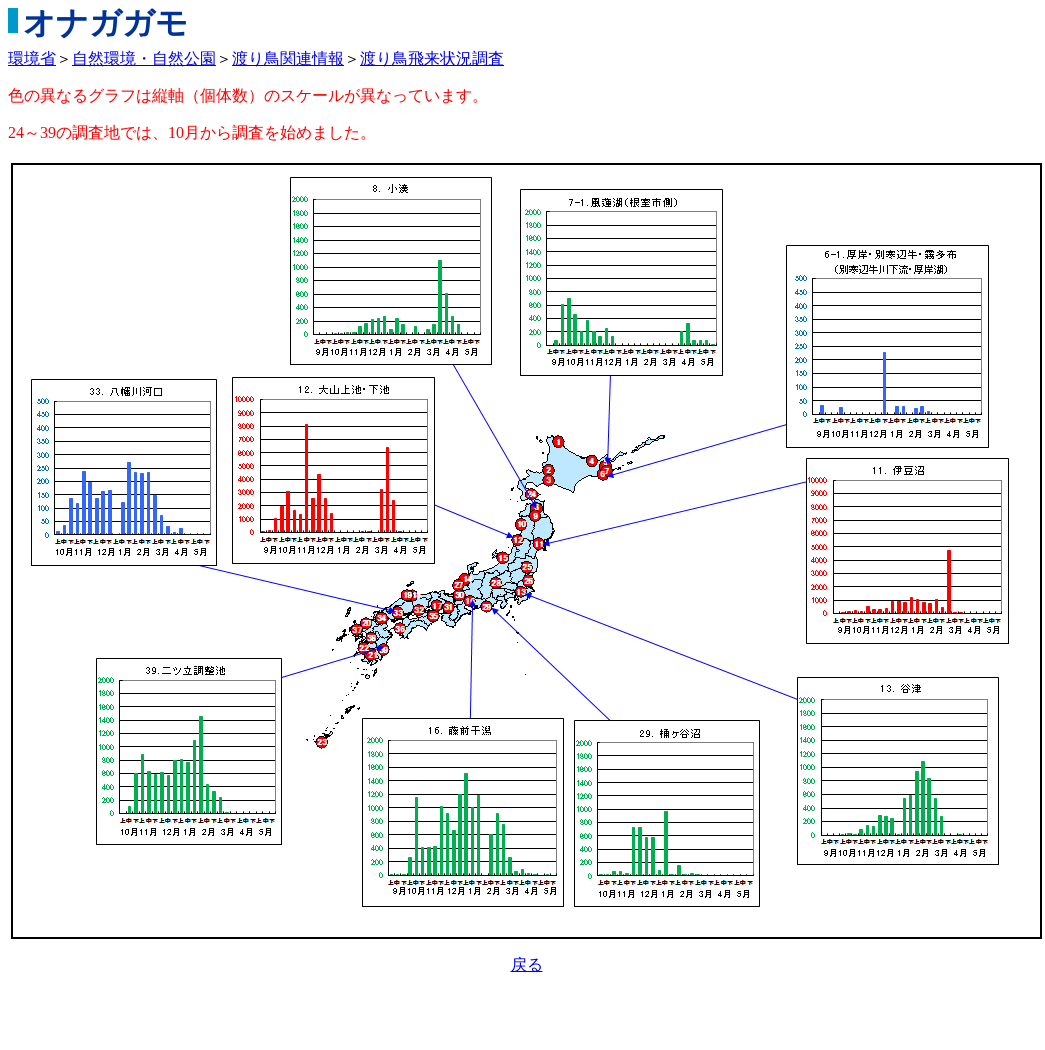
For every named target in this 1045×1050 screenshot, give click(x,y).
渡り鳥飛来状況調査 (432, 58)
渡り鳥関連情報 (288, 58)
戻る (527, 964)
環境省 (32, 58)
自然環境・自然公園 (144, 58)
